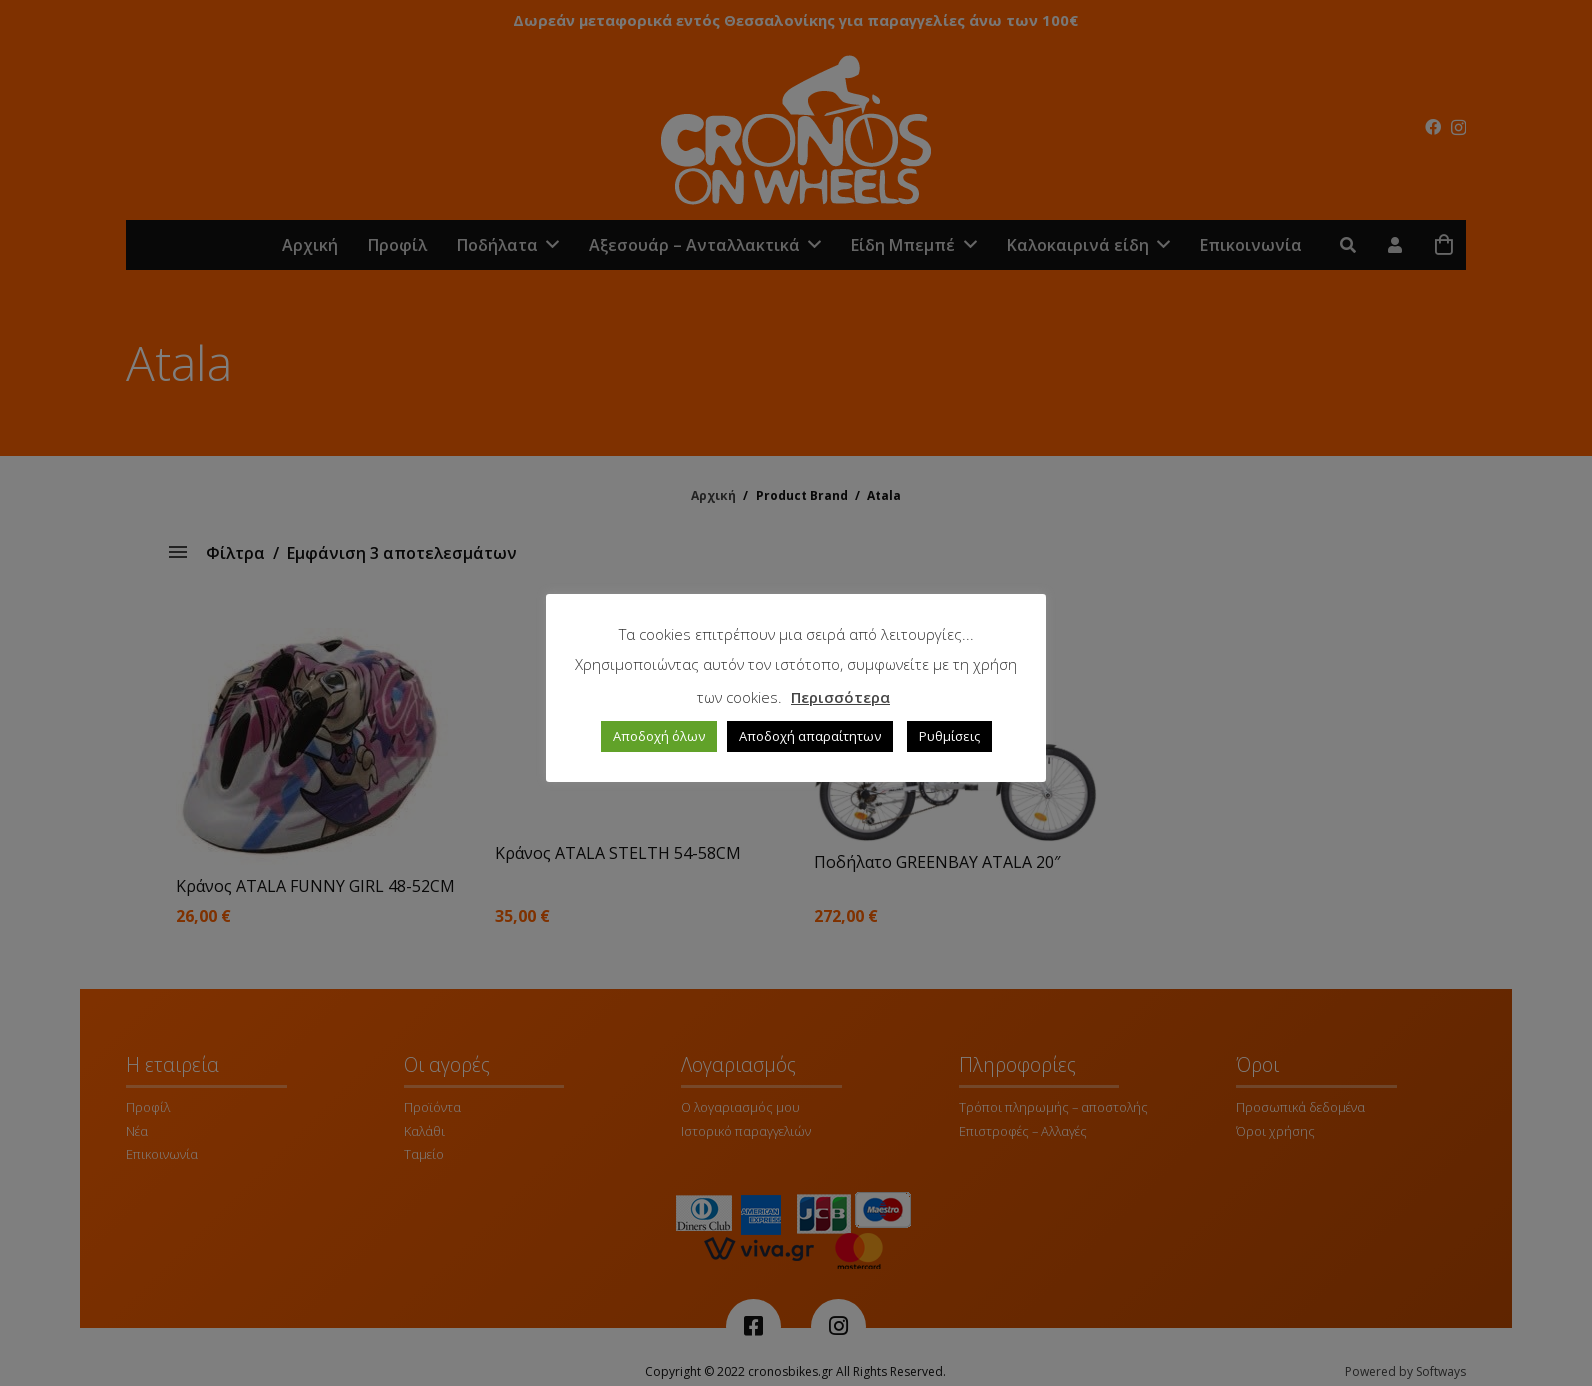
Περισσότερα (840, 697)
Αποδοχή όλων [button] (659, 736)
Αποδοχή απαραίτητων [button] (810, 736)
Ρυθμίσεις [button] (949, 736)
